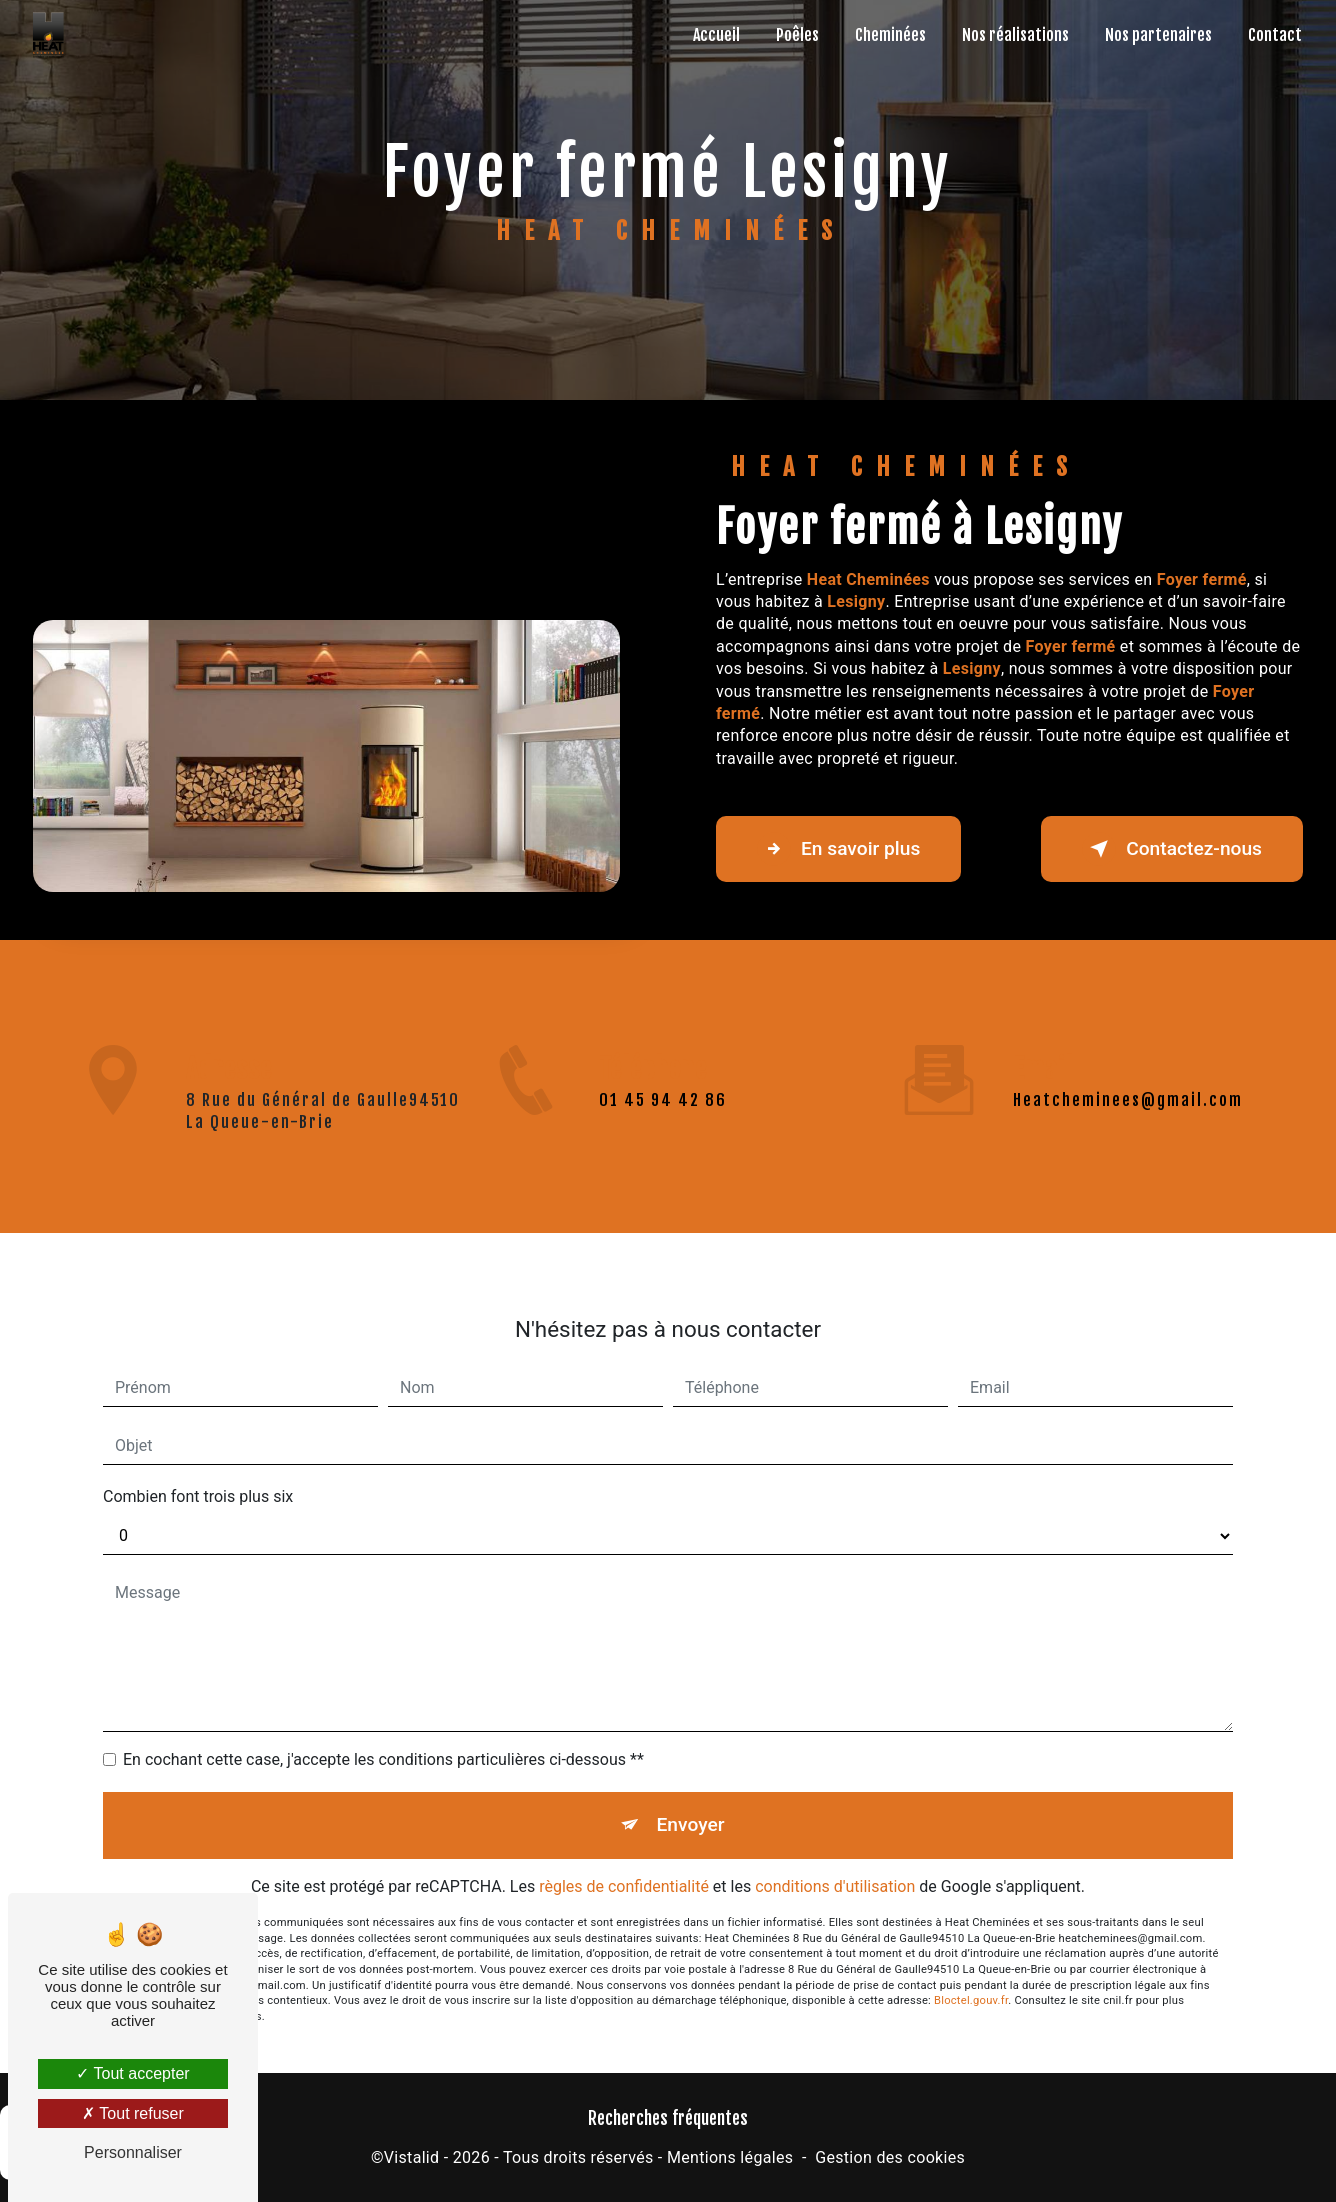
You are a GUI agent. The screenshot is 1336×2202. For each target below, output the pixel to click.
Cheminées (890, 35)
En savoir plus (838, 849)
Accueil (716, 35)
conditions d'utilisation (835, 1804)
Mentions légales (730, 2157)
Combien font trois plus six (198, 1415)
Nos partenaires (1158, 35)
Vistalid (412, 2157)
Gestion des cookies (890, 2157)
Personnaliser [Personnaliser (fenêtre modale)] (133, 2152)
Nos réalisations (1015, 35)
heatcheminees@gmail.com (1128, 1018)
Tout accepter (132, 2073)
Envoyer (691, 1743)
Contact (1275, 35)
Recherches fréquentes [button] (668, 2118)
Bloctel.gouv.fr (971, 1919)
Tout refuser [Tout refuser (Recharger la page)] (133, 2113)
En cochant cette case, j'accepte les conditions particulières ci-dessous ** (383, 1678)
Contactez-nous (1172, 849)
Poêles (797, 35)
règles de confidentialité (624, 1804)
